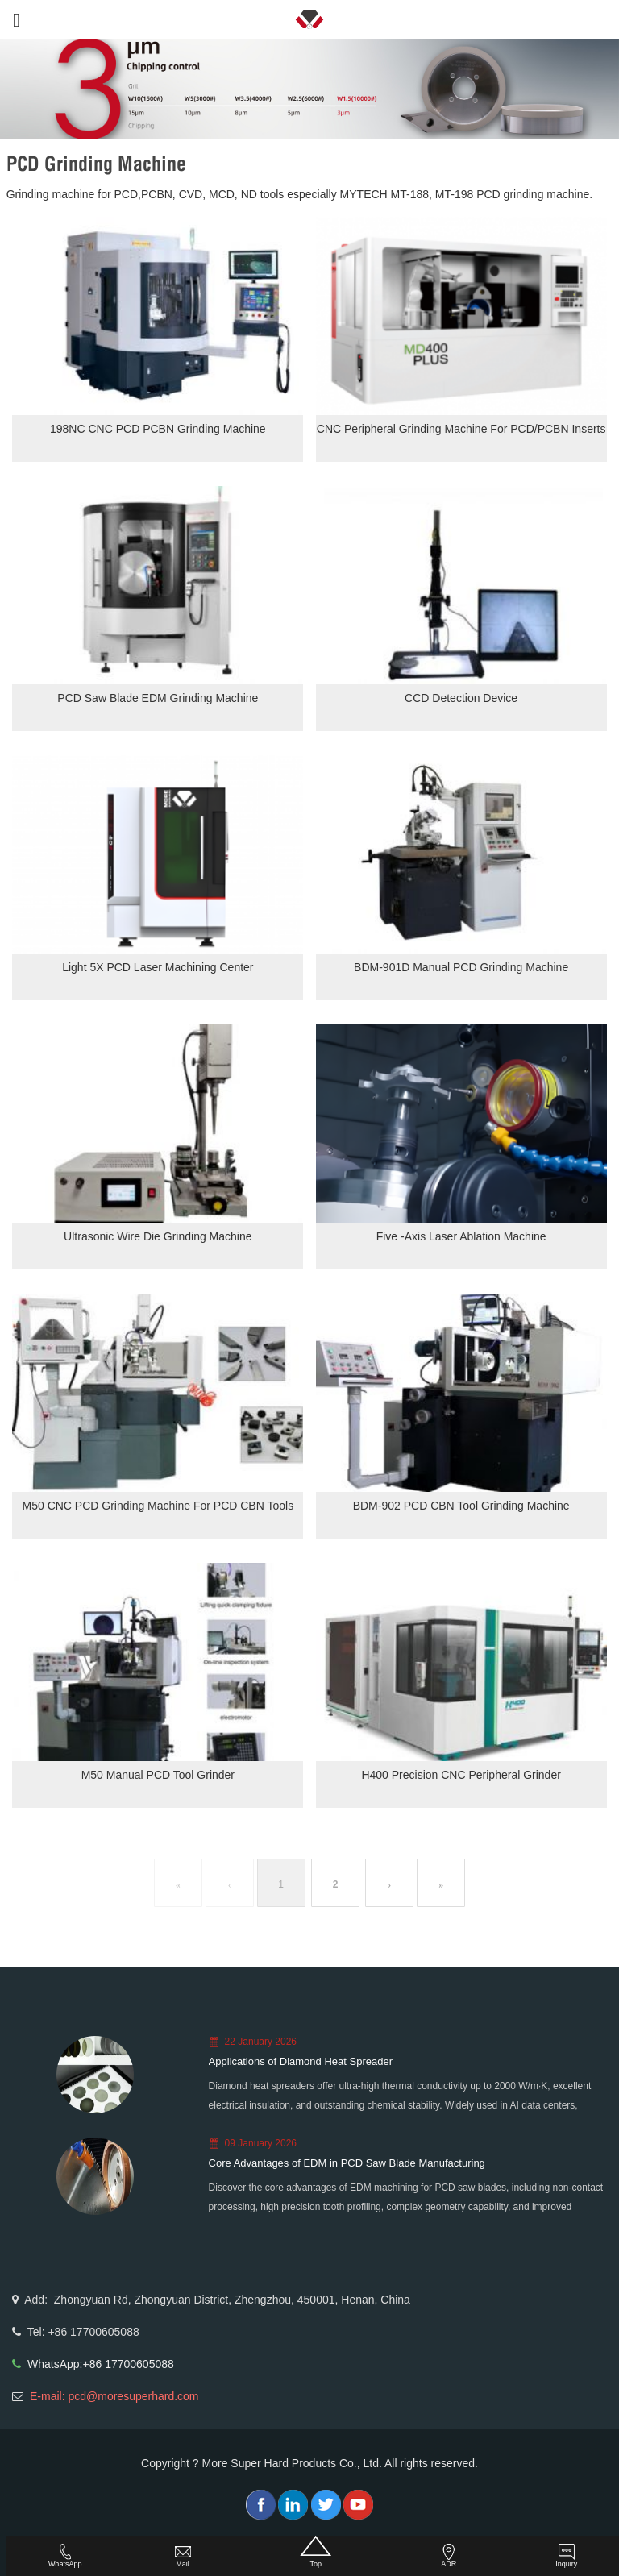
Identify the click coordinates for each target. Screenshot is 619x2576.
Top (315, 2552)
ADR (449, 2556)
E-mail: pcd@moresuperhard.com (114, 2396)
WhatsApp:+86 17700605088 (100, 2364)
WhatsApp (65, 2556)
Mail (183, 2556)
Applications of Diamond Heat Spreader (301, 2061)
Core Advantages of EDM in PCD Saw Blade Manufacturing (347, 2163)
